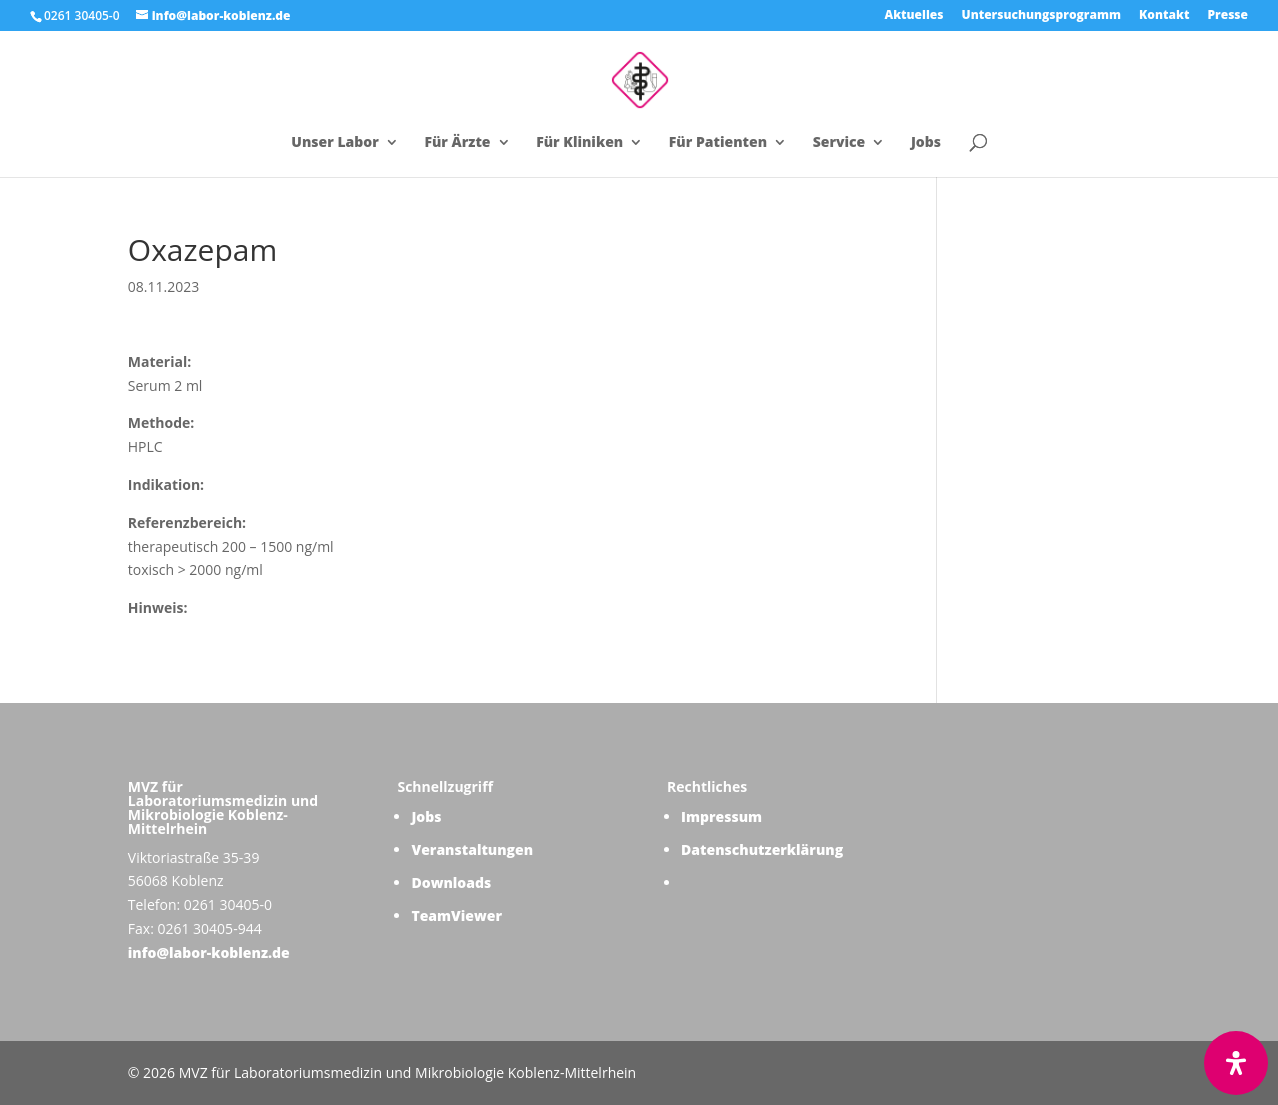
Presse (1228, 16)
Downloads (451, 882)
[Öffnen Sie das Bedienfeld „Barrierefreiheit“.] (1236, 1063)
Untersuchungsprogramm (1041, 16)
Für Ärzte (457, 143)
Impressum (721, 816)
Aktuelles (913, 16)
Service (839, 143)
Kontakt (1164, 16)
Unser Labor (334, 143)
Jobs (926, 143)
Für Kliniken (579, 143)
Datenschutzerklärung (762, 849)
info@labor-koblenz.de (209, 952)
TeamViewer (456, 915)
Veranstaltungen (472, 849)
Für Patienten (718, 143)
